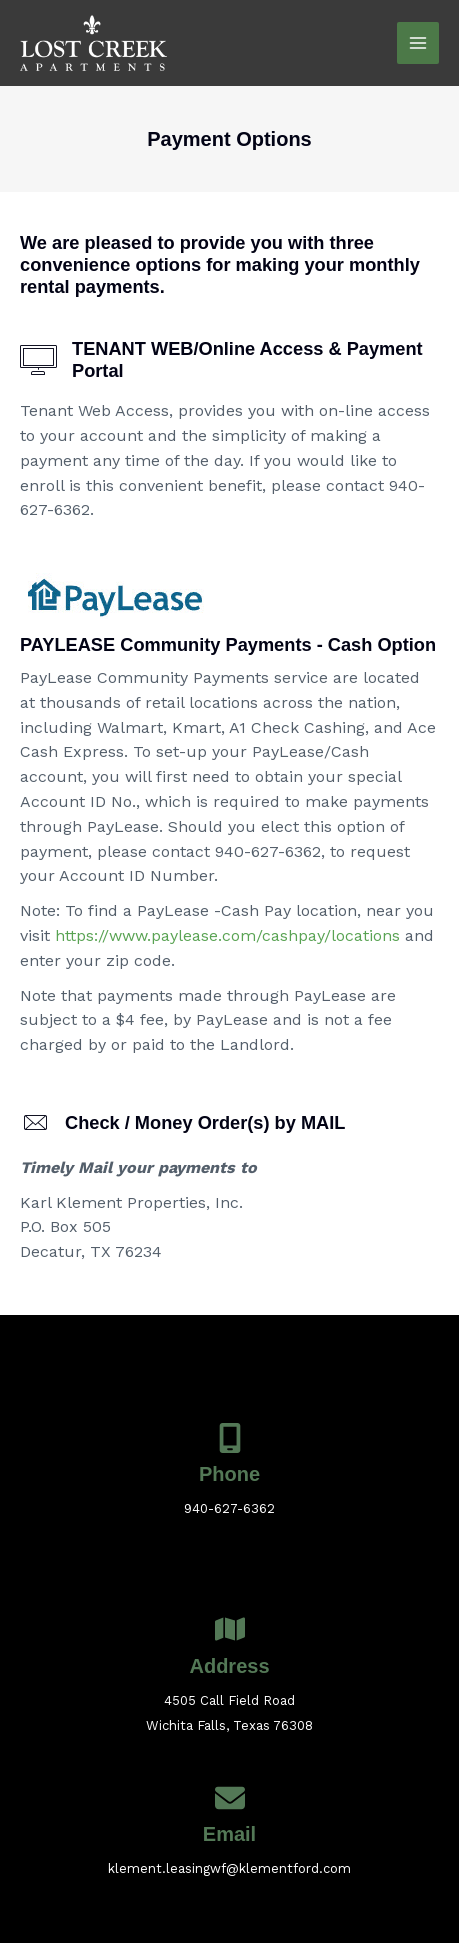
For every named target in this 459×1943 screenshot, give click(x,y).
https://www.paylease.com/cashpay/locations (227, 935)
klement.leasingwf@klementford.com (229, 1868)
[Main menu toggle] (418, 43)
